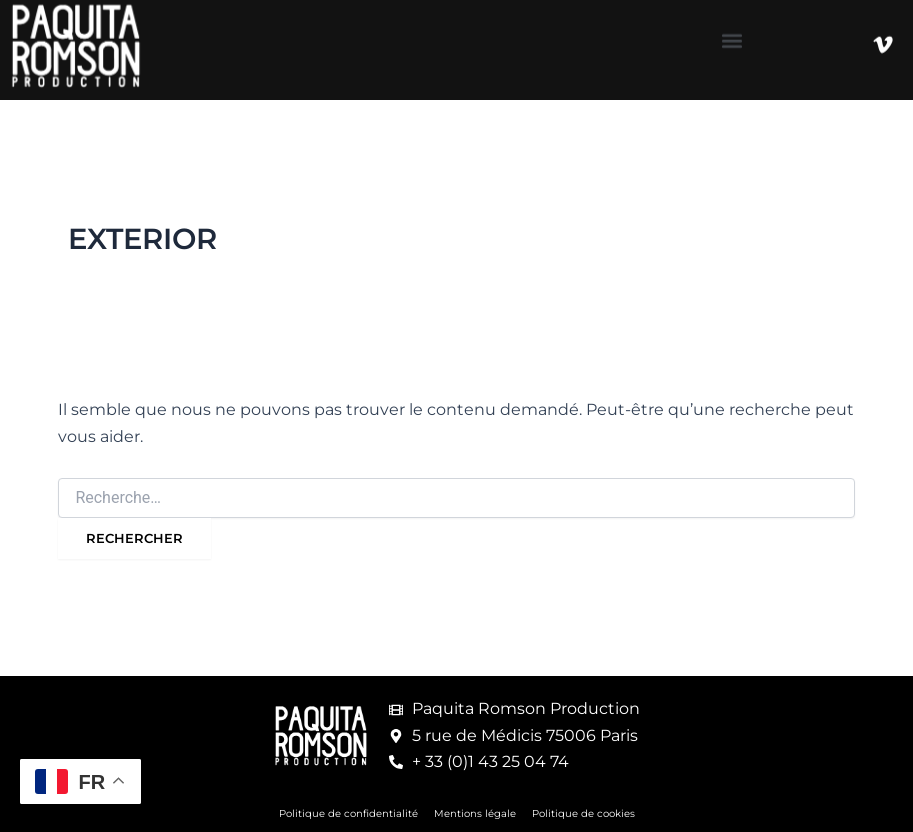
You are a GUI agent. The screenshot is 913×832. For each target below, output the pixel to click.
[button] (732, 35)
